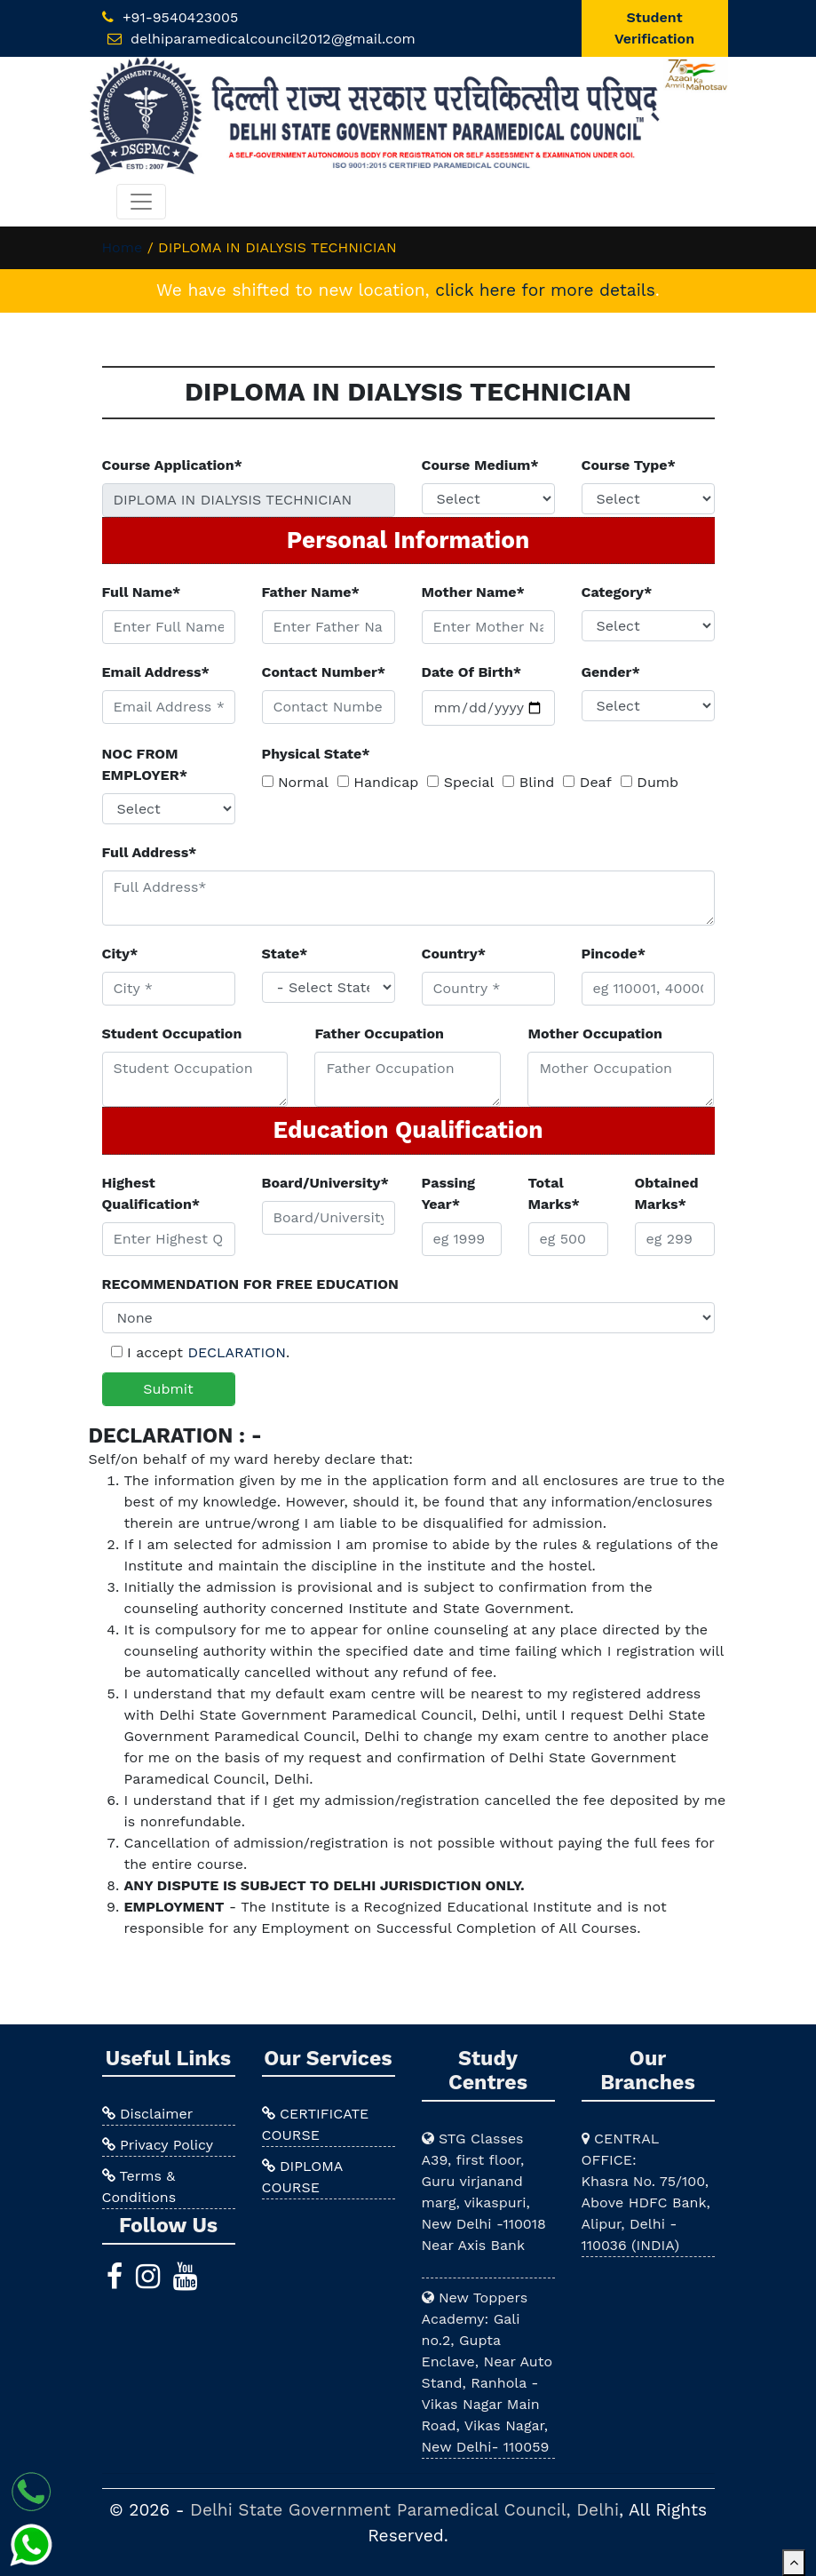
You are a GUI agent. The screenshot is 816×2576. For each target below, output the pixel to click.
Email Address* (156, 672)
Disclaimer (148, 2113)
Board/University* (325, 1182)
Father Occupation (378, 1033)
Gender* (611, 672)
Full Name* (141, 592)
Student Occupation (172, 1033)
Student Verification (654, 28)
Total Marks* (554, 1193)
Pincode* (614, 953)
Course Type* (629, 465)
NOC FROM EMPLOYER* (145, 764)
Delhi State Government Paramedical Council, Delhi (404, 2510)
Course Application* (172, 465)
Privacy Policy (157, 2144)
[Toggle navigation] (141, 201)
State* (285, 953)
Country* (454, 953)
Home (122, 247)
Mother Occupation (594, 1033)
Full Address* (149, 852)
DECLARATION (236, 1352)
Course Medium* (480, 465)
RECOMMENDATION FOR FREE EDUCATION (250, 1284)
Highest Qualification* (151, 1193)
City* (120, 953)
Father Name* (311, 592)
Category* (617, 592)
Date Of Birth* (472, 672)
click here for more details (545, 290)
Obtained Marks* (667, 1193)
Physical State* (316, 753)
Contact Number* (324, 672)
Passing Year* (449, 1193)
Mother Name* (473, 592)
